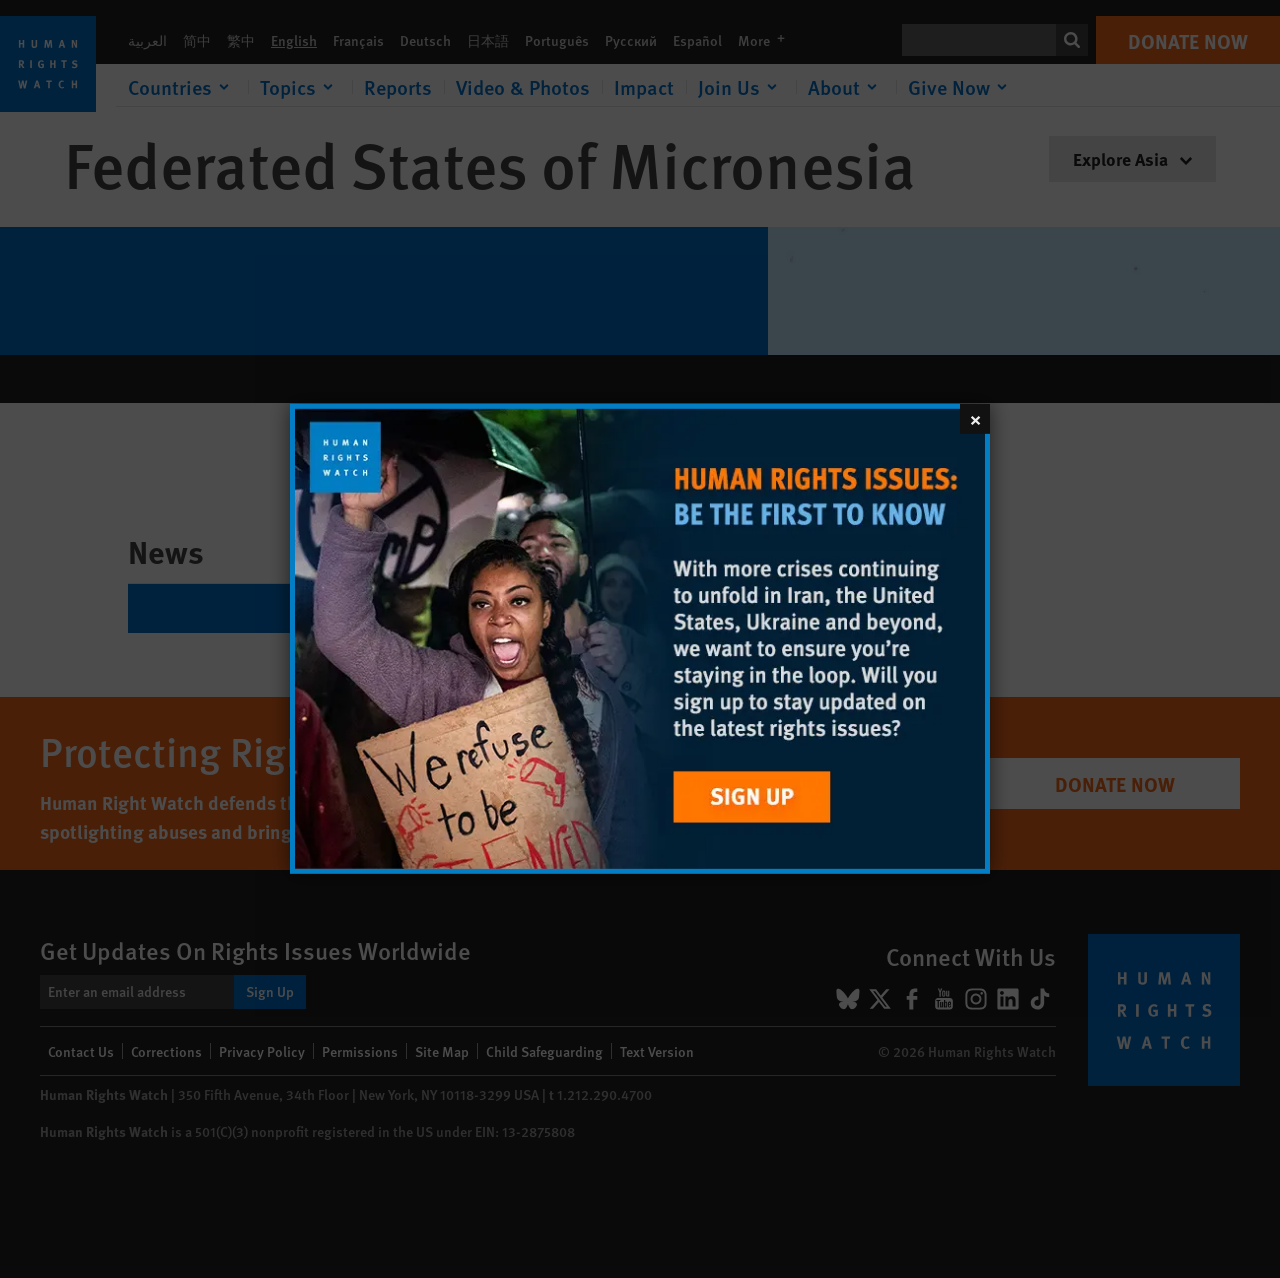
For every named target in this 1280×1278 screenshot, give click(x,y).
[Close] (975, 419)
